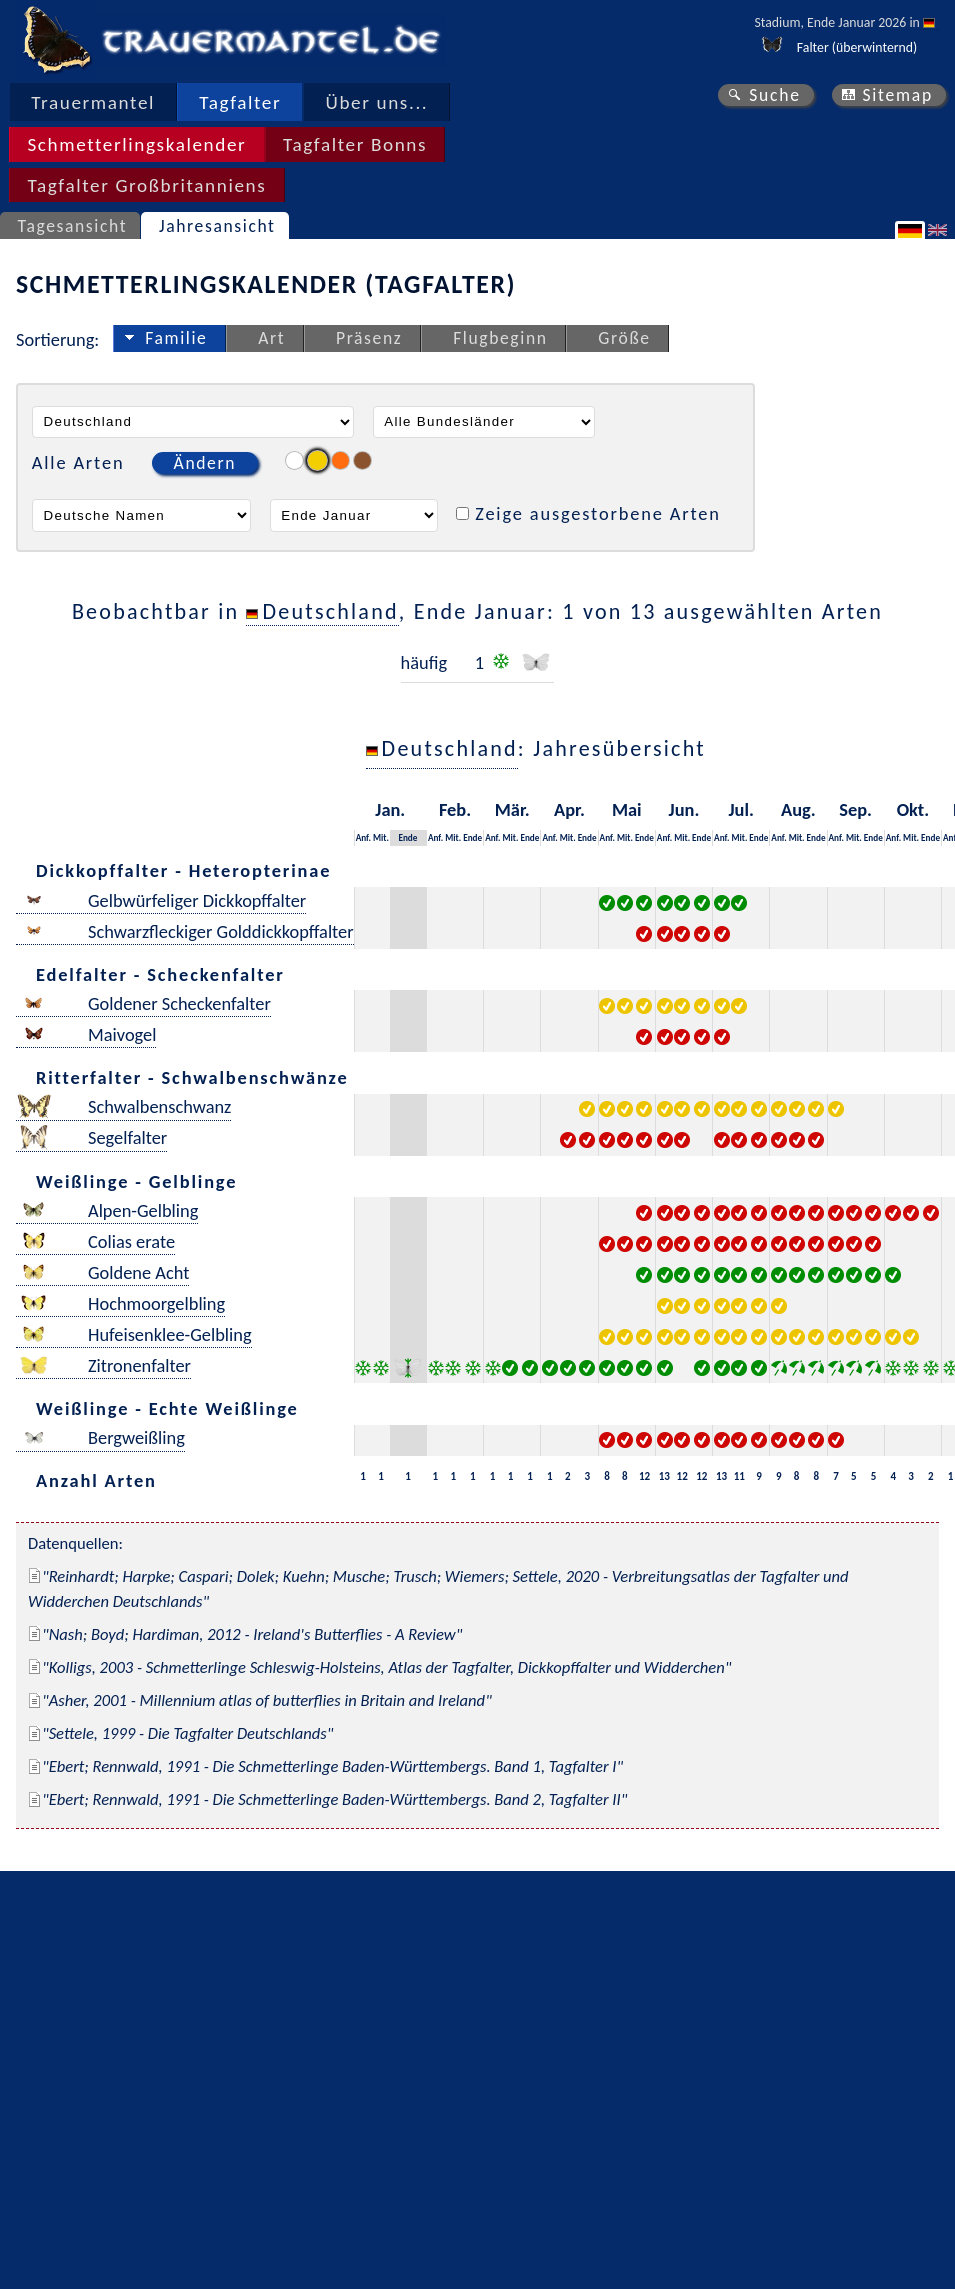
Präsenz (369, 338)
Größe (624, 338)
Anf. (363, 837)
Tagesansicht (73, 226)
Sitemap (897, 95)
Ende (407, 837)
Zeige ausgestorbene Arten (598, 513)
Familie (176, 338)
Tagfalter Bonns (355, 144)
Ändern (205, 463)
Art (271, 338)
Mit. (381, 837)
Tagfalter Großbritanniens (146, 185)
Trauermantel (93, 102)
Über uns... (377, 102)
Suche (775, 95)
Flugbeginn (500, 338)
